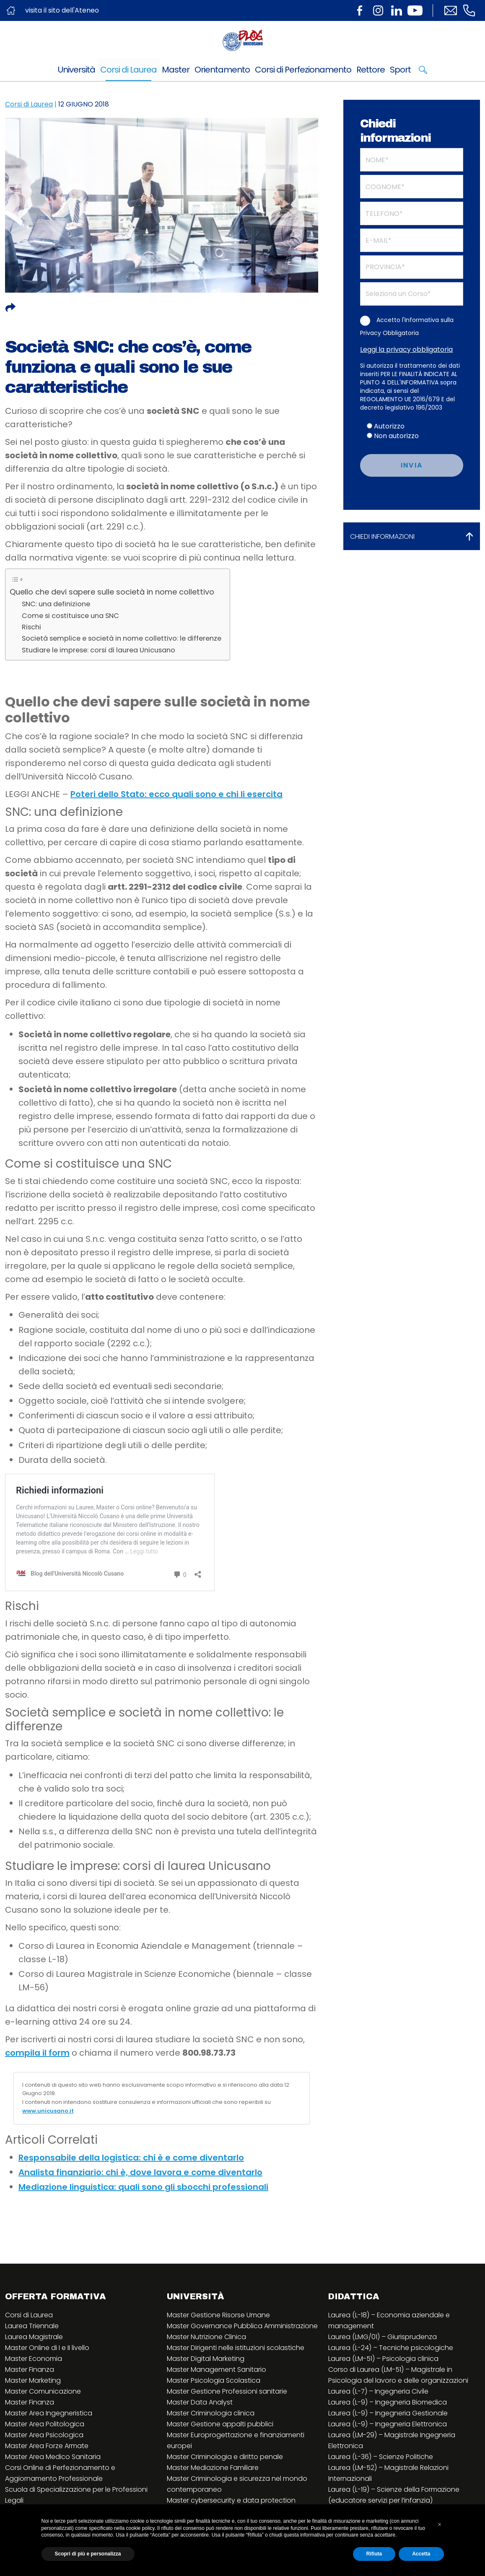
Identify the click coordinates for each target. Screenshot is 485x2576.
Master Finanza (29, 2369)
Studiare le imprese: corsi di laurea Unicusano (98, 650)
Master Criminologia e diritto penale (225, 2457)
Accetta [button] (421, 2554)
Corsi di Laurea (128, 69)
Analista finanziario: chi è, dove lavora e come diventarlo (140, 2172)
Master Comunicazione (43, 2391)
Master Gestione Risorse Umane (218, 2315)
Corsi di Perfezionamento (303, 69)
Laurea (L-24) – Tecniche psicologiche (390, 2348)
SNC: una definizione (56, 604)
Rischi (31, 627)
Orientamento (222, 69)
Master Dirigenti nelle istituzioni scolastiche (235, 2348)
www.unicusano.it (48, 2111)
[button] (439, 2524)
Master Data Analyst (200, 2402)
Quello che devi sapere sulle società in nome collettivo (112, 592)
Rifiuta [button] (374, 2554)
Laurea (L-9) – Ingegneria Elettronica (387, 2424)
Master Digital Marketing (205, 2358)
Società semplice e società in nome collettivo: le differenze (121, 638)
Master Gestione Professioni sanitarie (227, 2391)
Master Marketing (33, 2380)
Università (76, 69)
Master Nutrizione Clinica (206, 2337)
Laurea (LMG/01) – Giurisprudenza (382, 2337)
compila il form (37, 2053)
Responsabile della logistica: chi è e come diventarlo (131, 2157)
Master (175, 69)
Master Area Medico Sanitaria (53, 2457)
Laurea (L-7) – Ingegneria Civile (378, 2391)
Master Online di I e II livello (47, 2348)
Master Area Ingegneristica (48, 2413)
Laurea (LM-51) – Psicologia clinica (383, 2358)
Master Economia (33, 2358)
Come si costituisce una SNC (70, 616)
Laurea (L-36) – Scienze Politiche (380, 2457)
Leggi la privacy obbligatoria (406, 349)
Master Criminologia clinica (210, 2413)
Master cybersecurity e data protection (231, 2500)
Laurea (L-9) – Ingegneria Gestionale (388, 2413)
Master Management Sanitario (216, 2369)
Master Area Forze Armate (46, 2446)
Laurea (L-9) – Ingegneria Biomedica (387, 2402)
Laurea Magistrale (34, 2337)
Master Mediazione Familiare (213, 2467)
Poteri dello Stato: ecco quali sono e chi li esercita (176, 794)
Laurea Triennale (32, 2326)
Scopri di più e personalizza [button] (88, 2554)
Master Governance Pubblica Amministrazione (242, 2326)
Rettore (370, 69)
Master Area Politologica (44, 2424)
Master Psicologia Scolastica (213, 2380)
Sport (400, 69)
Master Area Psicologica (44, 2435)
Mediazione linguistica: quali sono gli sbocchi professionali (143, 2187)
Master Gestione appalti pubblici (220, 2424)
